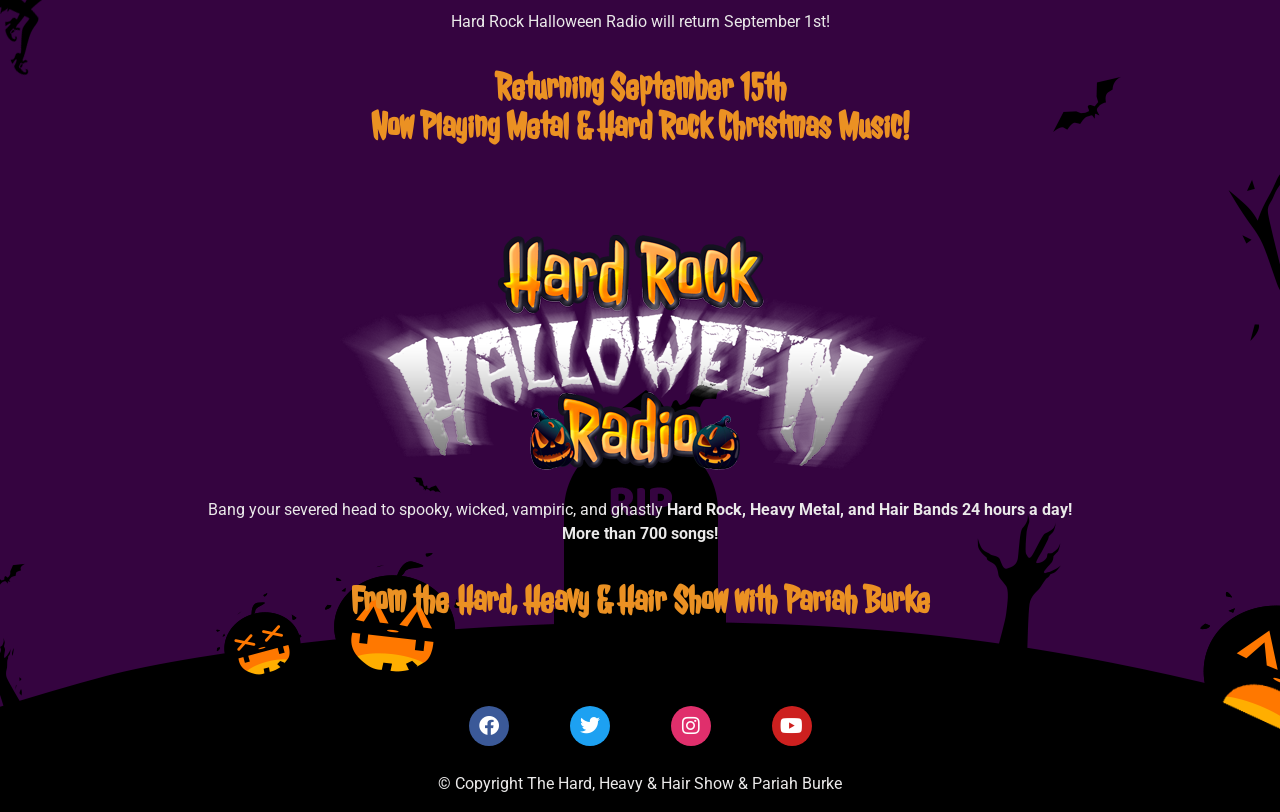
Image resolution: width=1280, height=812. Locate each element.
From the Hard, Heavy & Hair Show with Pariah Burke (640, 600)
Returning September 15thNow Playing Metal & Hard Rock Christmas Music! (640, 106)
